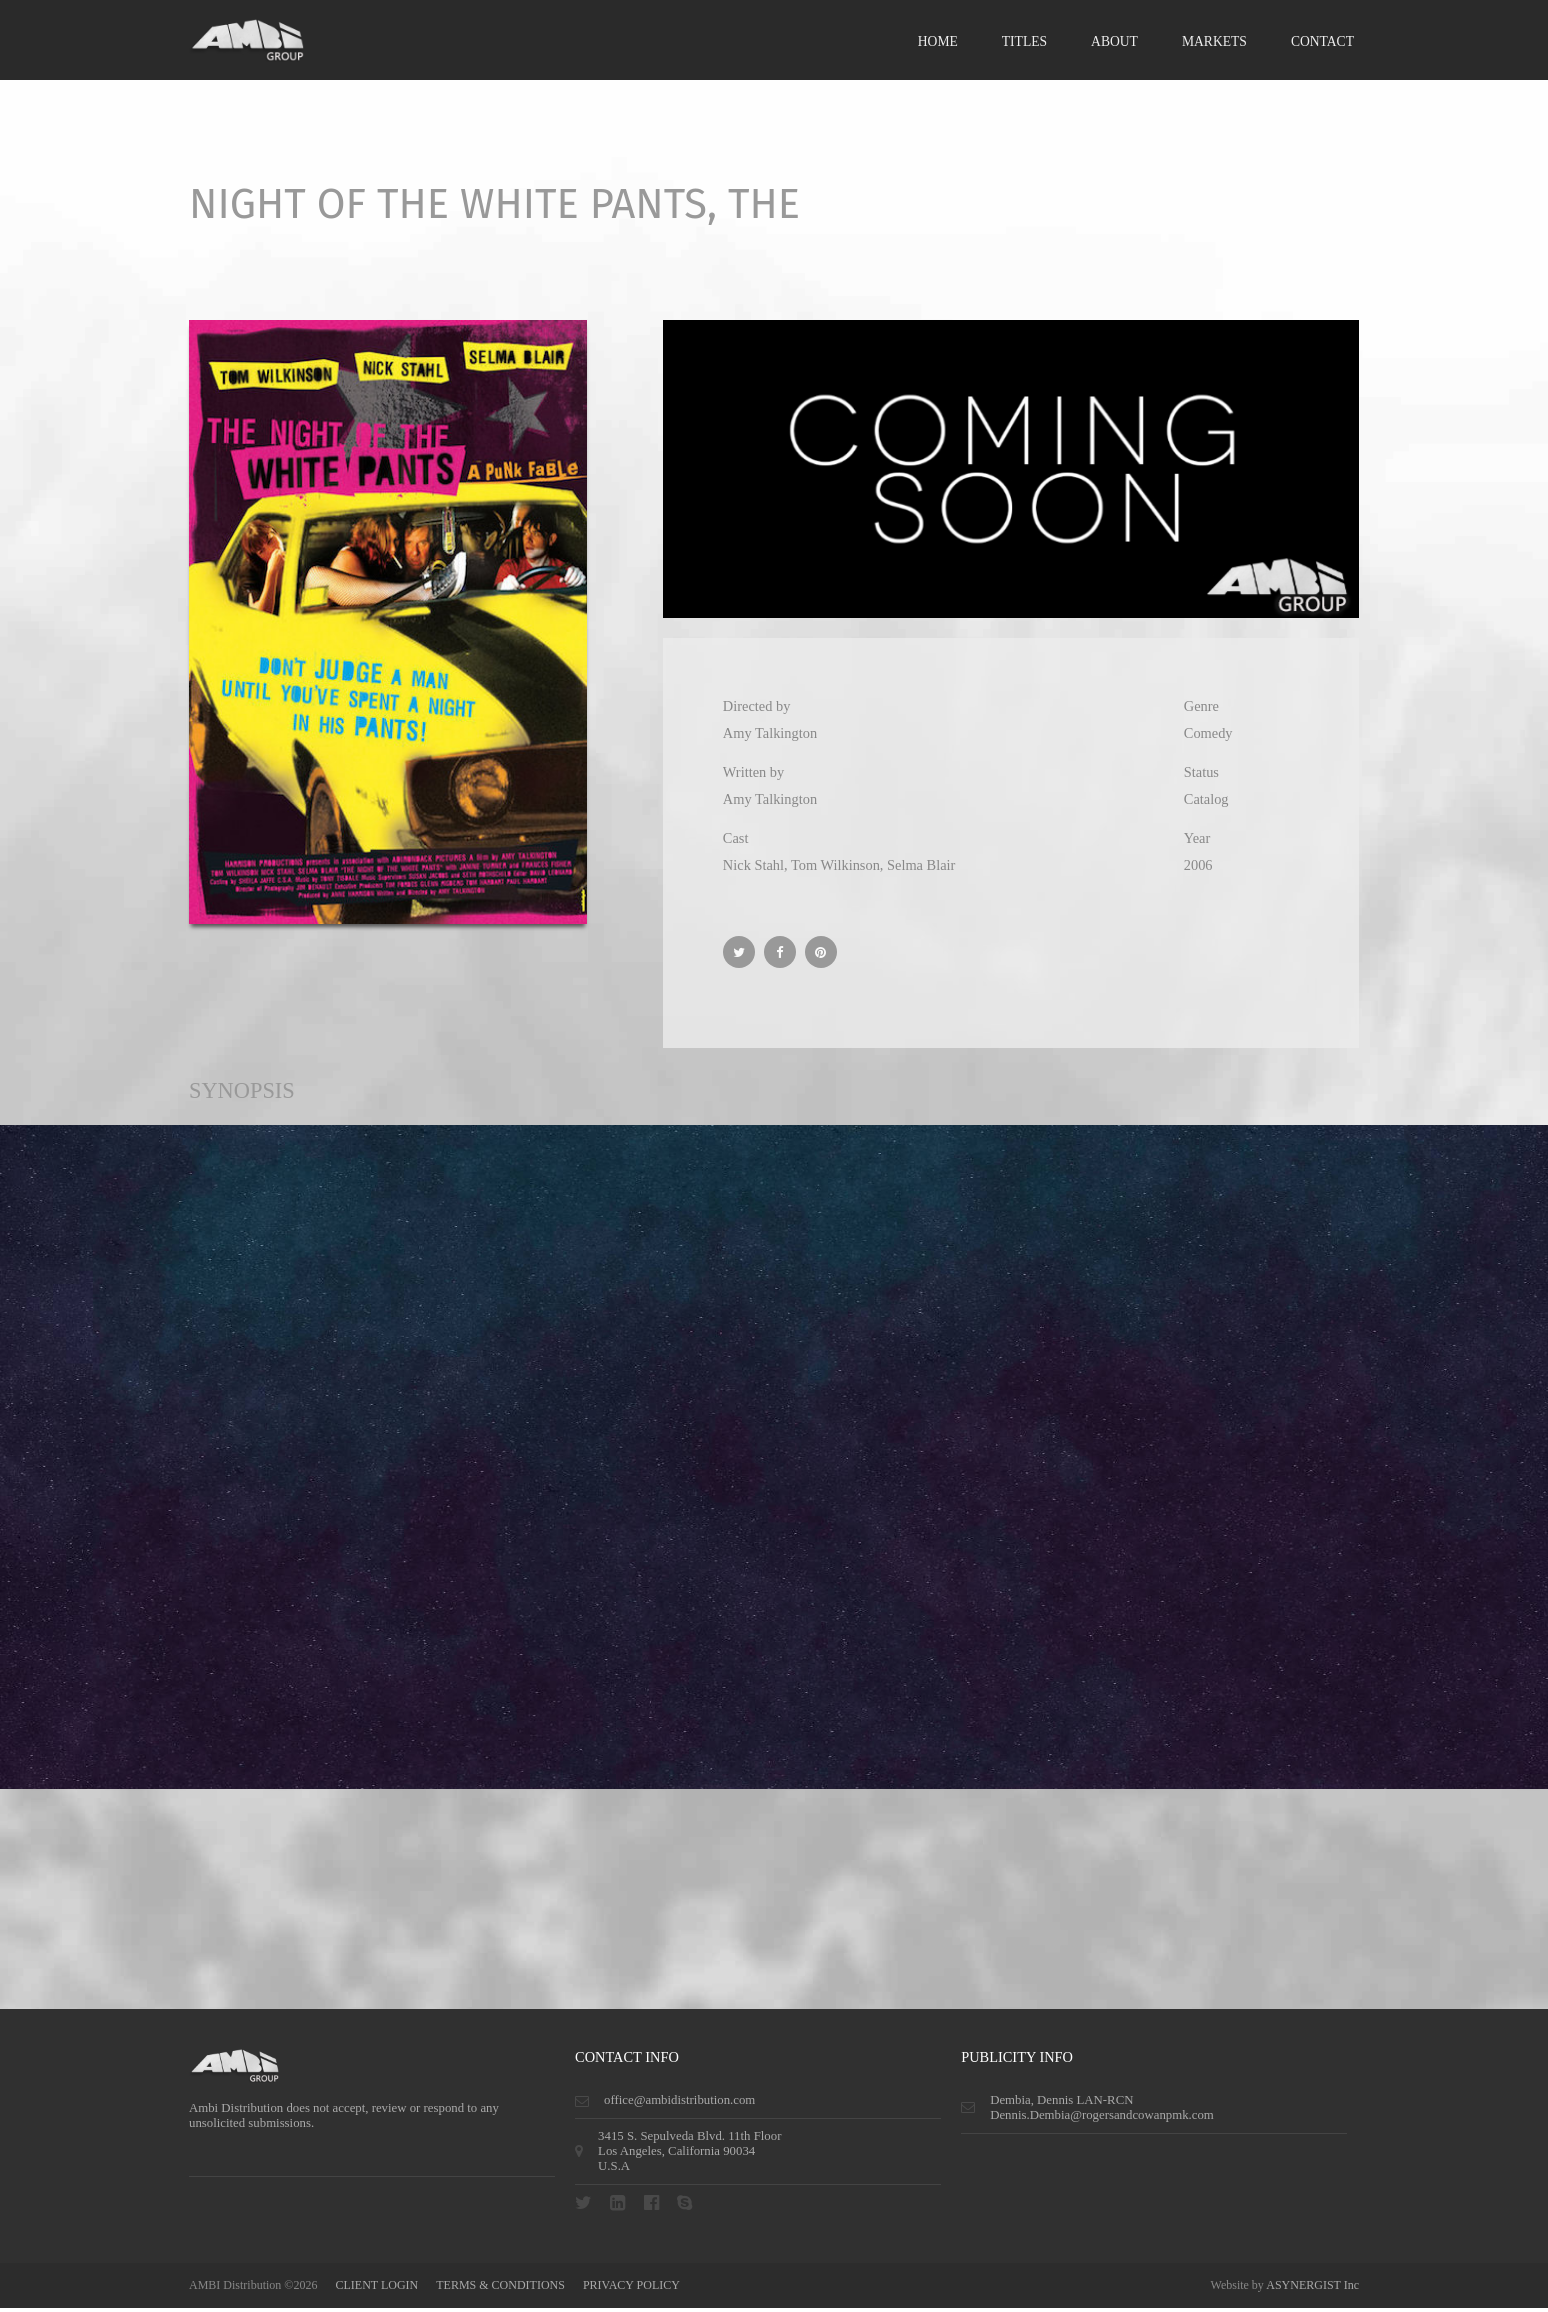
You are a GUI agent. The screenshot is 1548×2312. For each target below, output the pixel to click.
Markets (1214, 42)
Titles (1024, 42)
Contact (1322, 42)
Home (938, 42)
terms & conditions (500, 2289)
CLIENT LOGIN (376, 2289)
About (1114, 42)
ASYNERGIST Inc (1312, 2289)
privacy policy (631, 2289)
